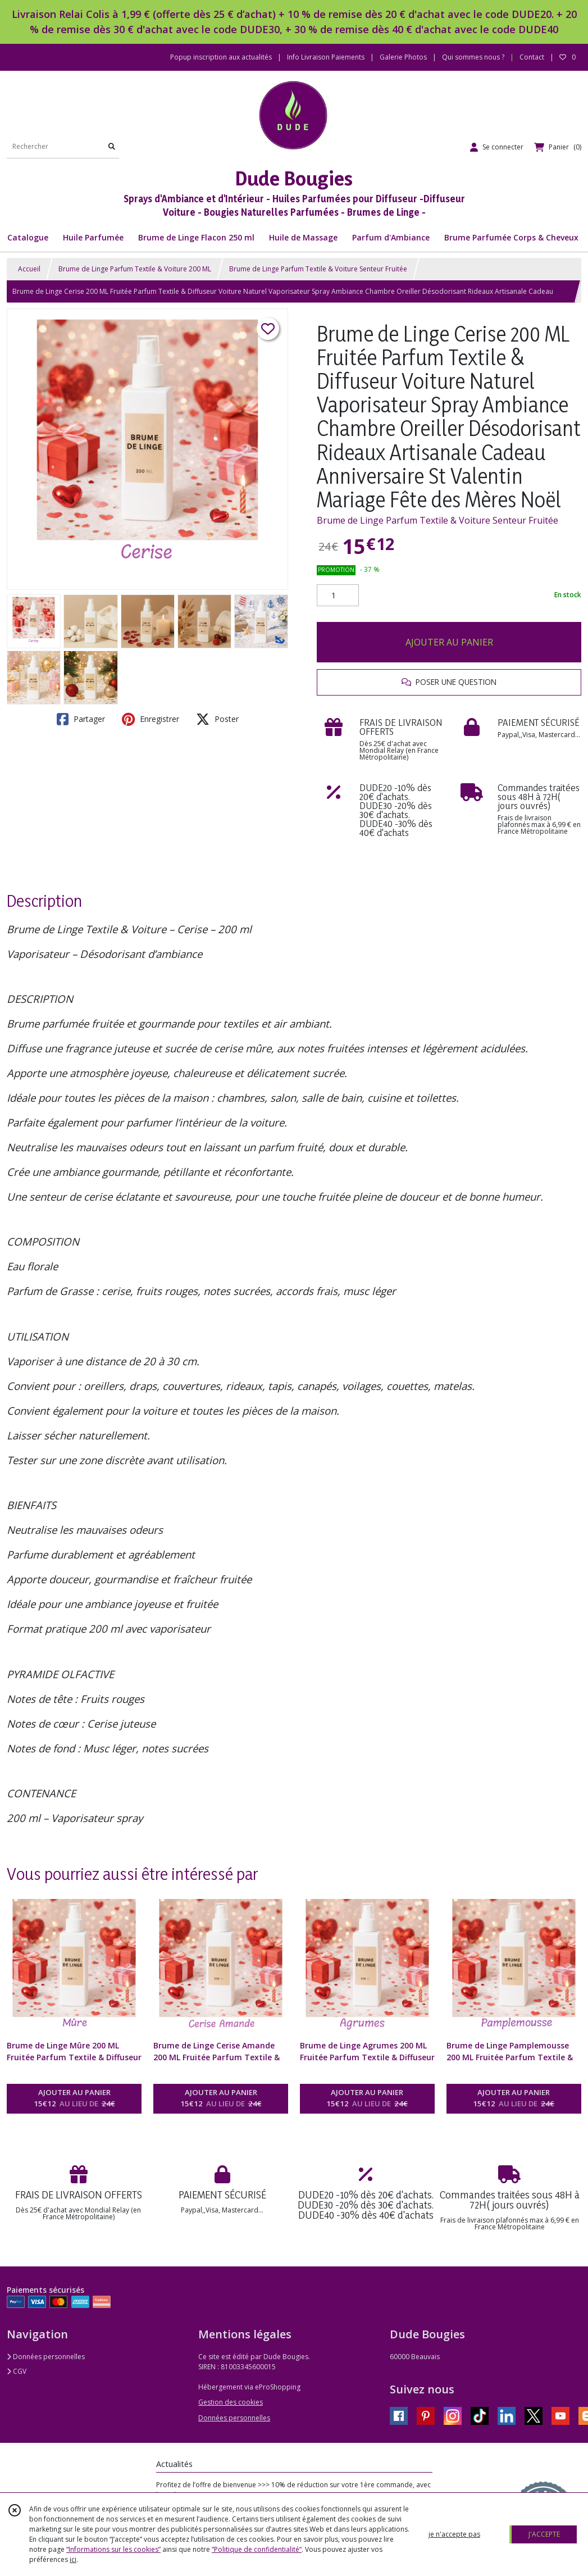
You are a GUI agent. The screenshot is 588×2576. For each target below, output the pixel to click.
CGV (16, 2371)
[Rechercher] (111, 147)
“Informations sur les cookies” (113, 2549)
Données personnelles (46, 2356)
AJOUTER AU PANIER (449, 642)
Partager (81, 719)
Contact (531, 57)
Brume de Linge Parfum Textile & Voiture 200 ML (134, 269)
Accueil (29, 269)
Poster (217, 719)
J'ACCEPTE (544, 2534)
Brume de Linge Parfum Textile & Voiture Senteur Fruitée (318, 269)
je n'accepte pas (454, 2534)
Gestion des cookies (230, 2402)
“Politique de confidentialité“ (257, 2549)
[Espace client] (496, 147)
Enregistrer (150, 719)
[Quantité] (338, 595)
